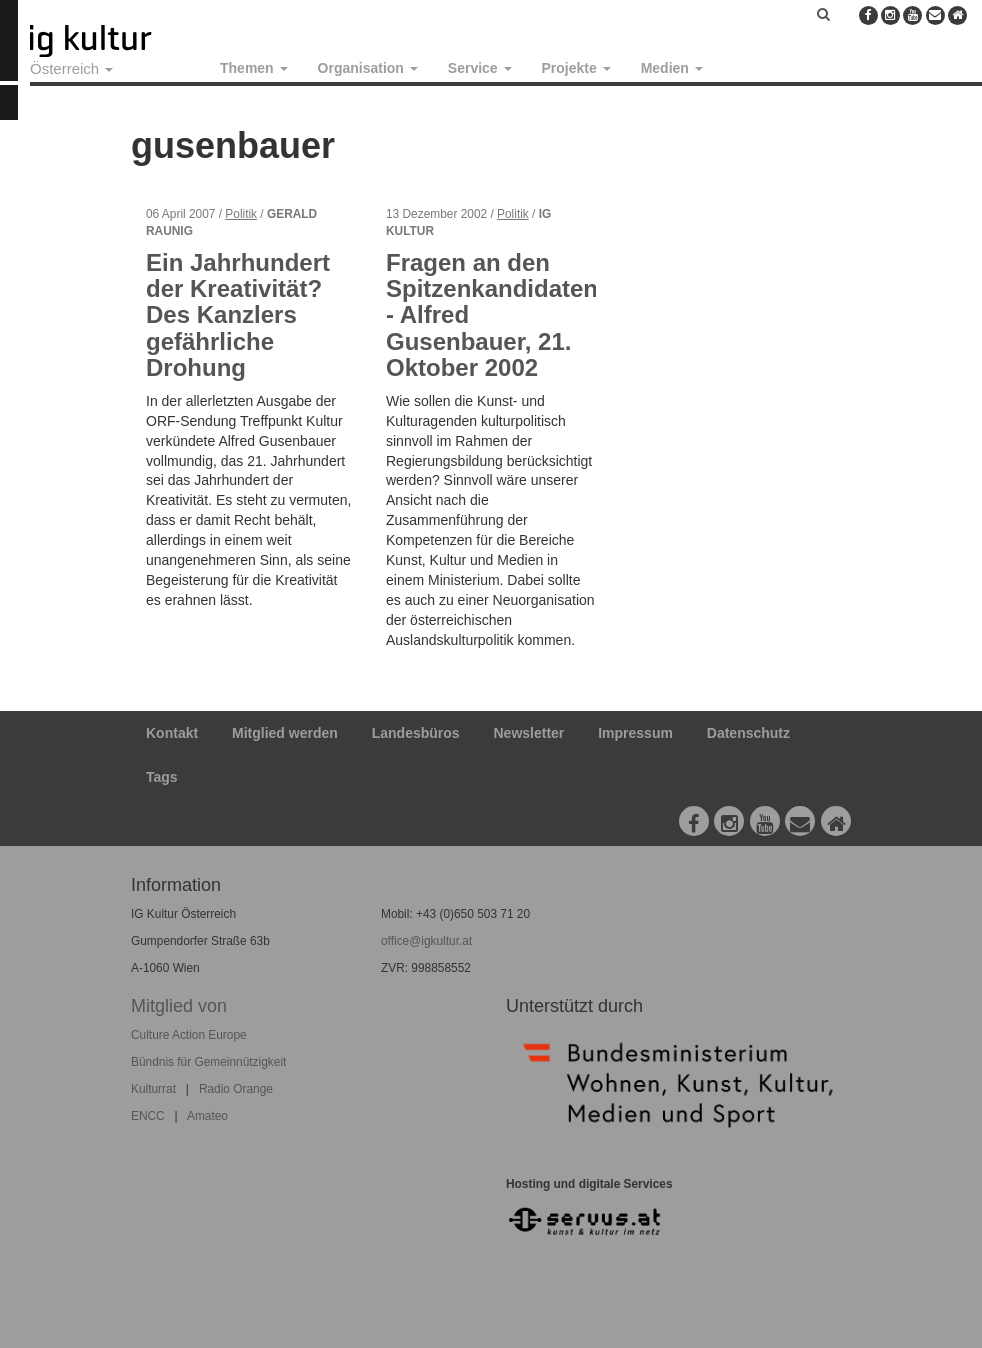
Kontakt (172, 733)
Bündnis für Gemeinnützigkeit (208, 1062)
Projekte (576, 68)
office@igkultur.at (426, 941)
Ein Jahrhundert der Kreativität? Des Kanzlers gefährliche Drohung (238, 315)
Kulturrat (153, 1089)
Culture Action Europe (189, 1035)
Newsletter (529, 733)
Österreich (71, 68)
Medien (672, 68)
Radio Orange (236, 1089)
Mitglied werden (285, 733)
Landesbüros (416, 733)
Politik (241, 214)
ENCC (148, 1116)
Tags (162, 777)
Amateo (207, 1116)
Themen (254, 68)
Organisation (368, 68)
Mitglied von (179, 1006)
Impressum (635, 733)
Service (480, 68)
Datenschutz (748, 733)
